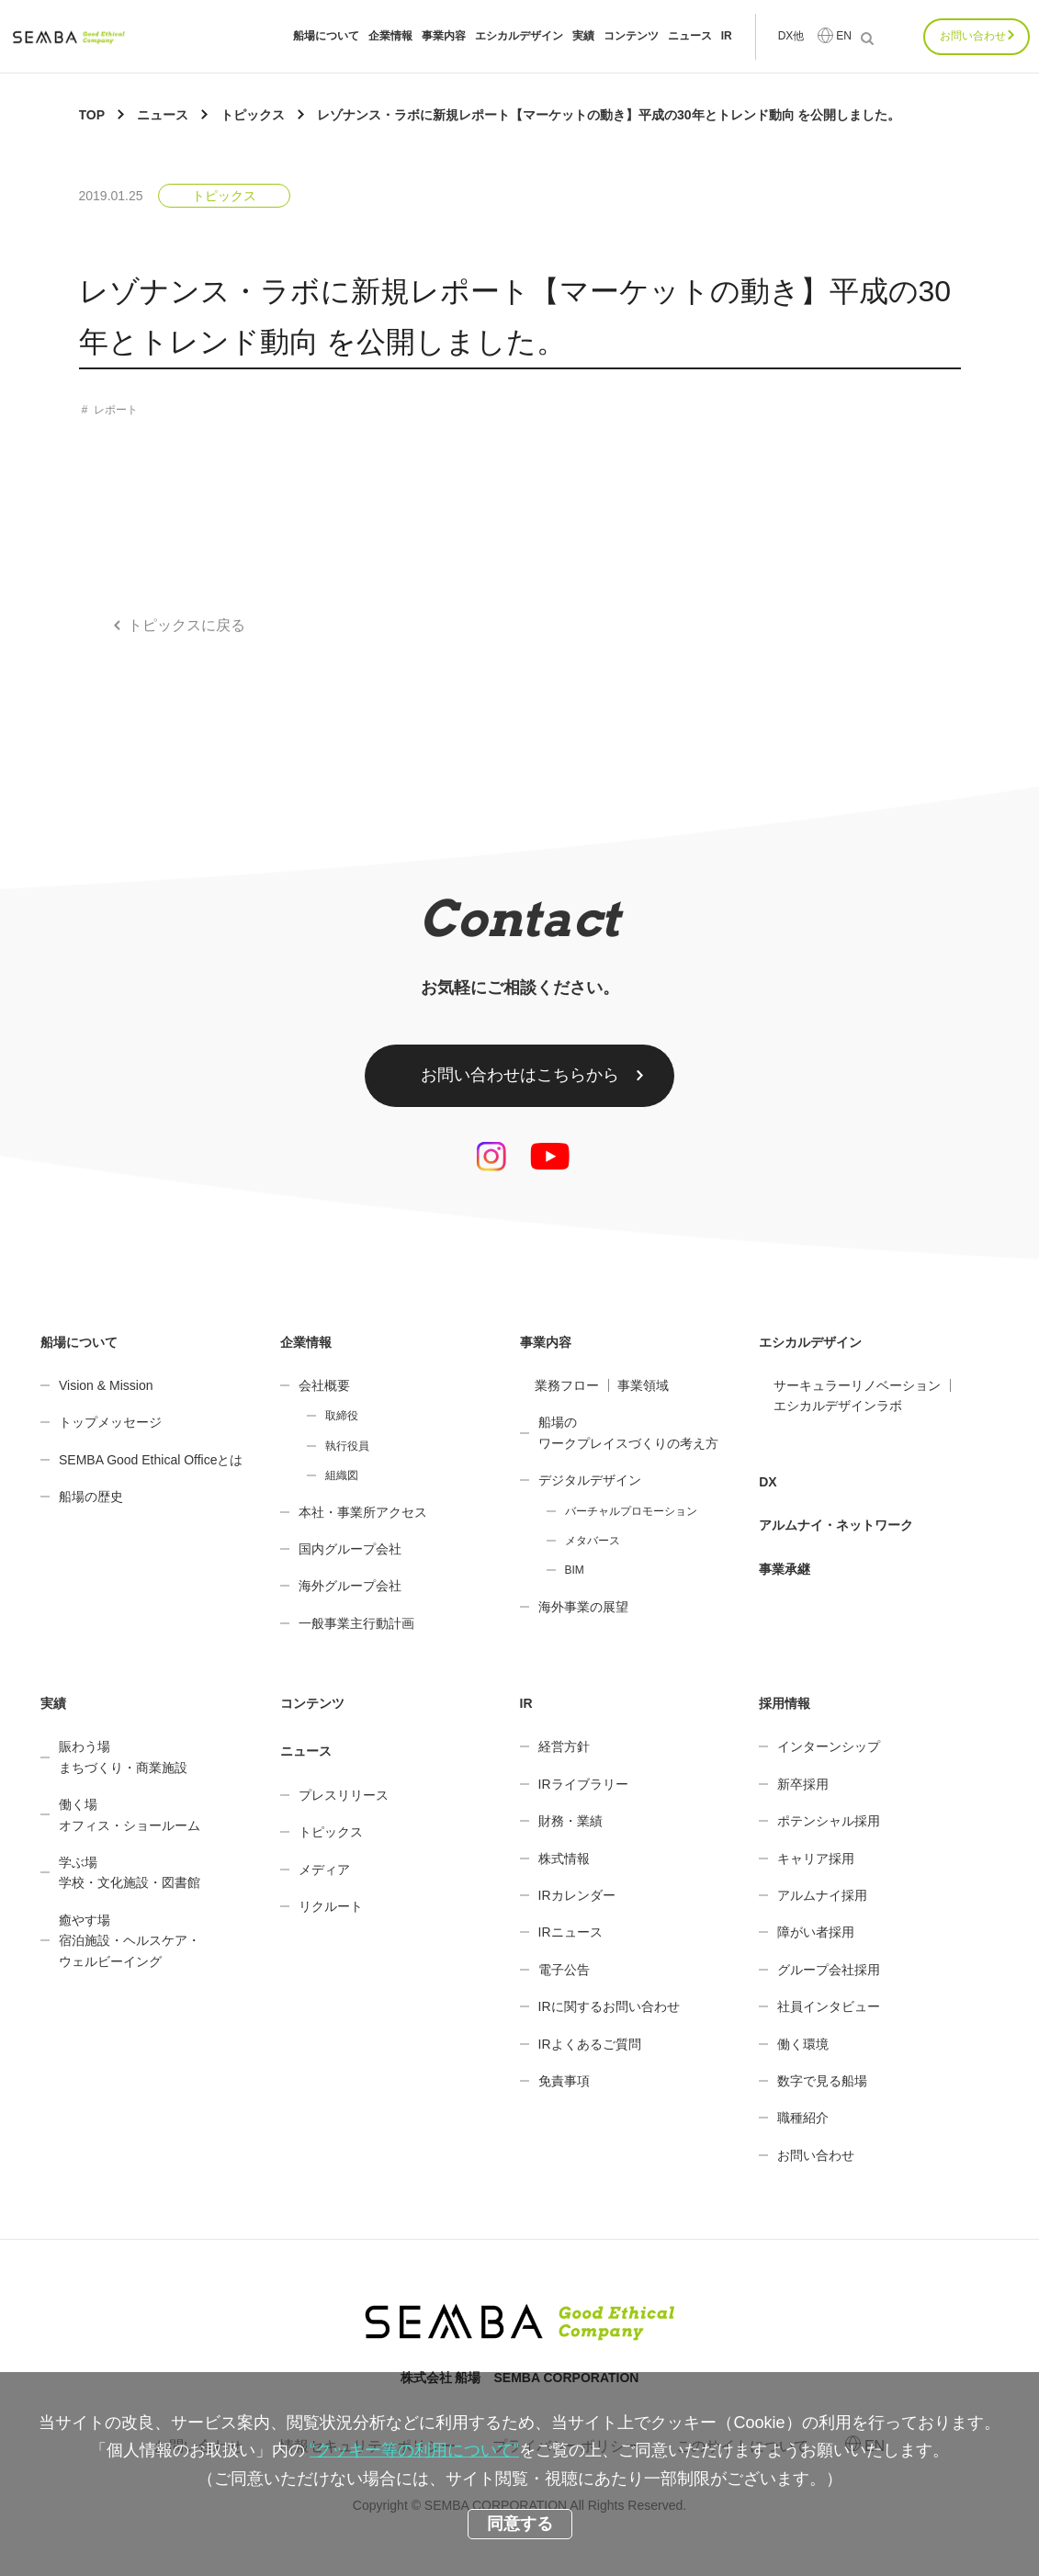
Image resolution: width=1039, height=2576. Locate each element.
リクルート (331, 1906)
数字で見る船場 (822, 2080)
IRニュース (570, 1932)
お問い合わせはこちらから (520, 1075)
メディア (324, 1869)
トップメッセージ (110, 1422)
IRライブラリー (583, 1784)
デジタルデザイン (589, 1480)
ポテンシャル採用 (828, 1820)
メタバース (592, 1540)
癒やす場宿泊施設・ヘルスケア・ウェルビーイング (129, 1941)
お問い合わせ (973, 35)
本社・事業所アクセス (363, 1512)
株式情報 (564, 1858)
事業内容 (444, 35)
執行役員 (347, 1446)
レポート (116, 409)
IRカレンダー (576, 1895)
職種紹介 (803, 2117)
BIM (574, 1570)
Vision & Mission (105, 1385)
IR (726, 35)
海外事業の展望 (583, 1606)
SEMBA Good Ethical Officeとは (151, 1459)
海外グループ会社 (350, 1585)
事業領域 (643, 1385)
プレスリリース (344, 1795)
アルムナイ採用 (822, 1895)
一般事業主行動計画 (356, 1623)
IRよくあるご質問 (589, 2044)
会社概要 (324, 1385)
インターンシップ (828, 1746)
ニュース (690, 35)
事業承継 (784, 1569)
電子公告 (564, 1969)
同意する (520, 2523)
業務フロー (567, 1385)
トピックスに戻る (186, 625)
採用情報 (784, 1703)
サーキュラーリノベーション (857, 1385)
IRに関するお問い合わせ (609, 2006)
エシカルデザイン (519, 35)
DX (767, 1481)
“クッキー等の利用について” (414, 2450)
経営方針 (564, 1746)
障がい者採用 (815, 1932)
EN (844, 35)
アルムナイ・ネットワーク (836, 1525)
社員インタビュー (828, 2006)
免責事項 (564, 2080)
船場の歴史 (91, 1496)
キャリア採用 (815, 1858)
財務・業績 (570, 1820)
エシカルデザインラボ (838, 1405)
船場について (326, 35)
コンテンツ (631, 35)
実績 (583, 35)
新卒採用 (803, 1784)
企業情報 (390, 35)
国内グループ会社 (350, 1549)
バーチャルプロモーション (631, 1511)
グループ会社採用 (828, 1969)
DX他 (791, 35)
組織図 (341, 1475)
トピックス (224, 195)
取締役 (341, 1415)
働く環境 (803, 2044)
